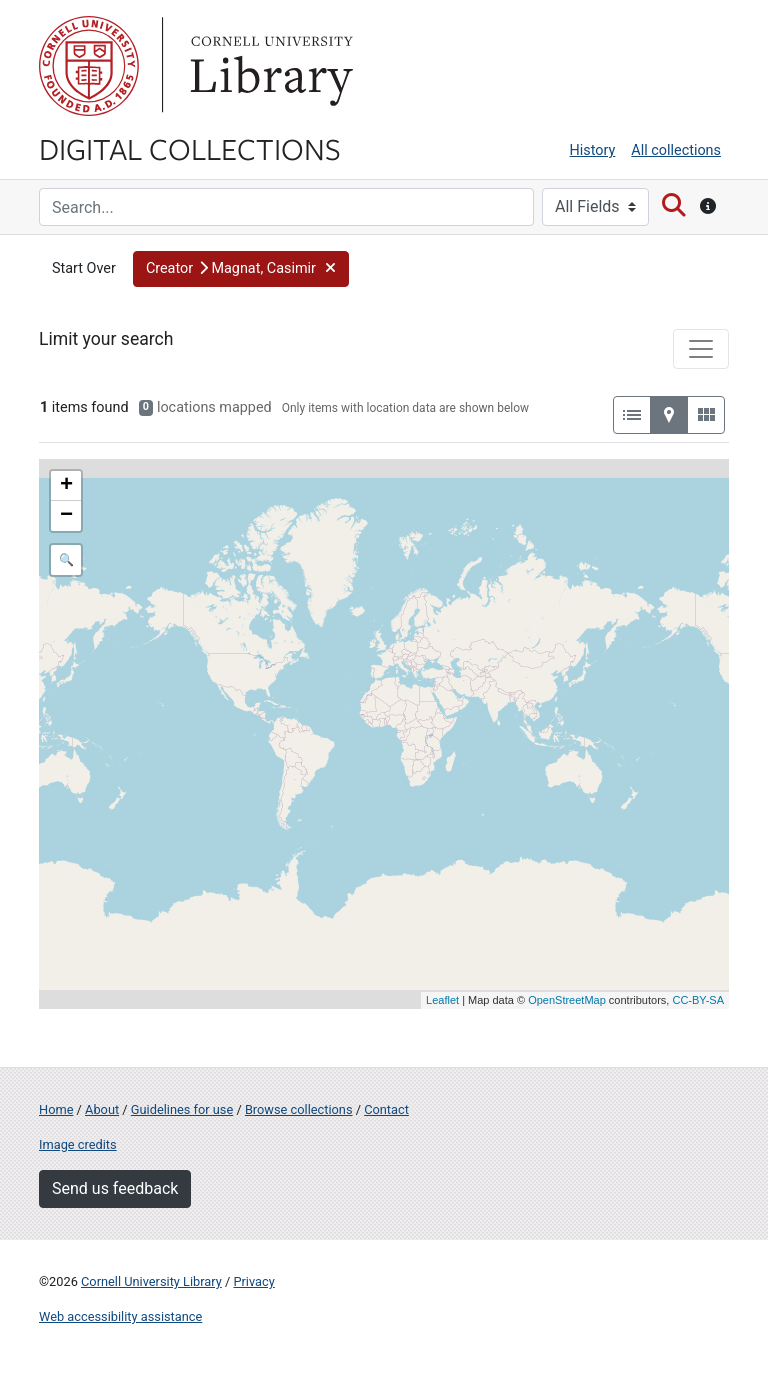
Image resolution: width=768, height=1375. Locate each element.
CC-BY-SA (698, 1000)
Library (269, 66)
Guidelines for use (182, 1109)
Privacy (253, 1281)
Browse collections (299, 1109)
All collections (676, 150)
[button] (241, 269)
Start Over (84, 268)
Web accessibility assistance (120, 1316)
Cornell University (89, 66)
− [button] (66, 516)
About (102, 1109)
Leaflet (442, 1000)
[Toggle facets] (701, 349)
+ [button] (66, 486)
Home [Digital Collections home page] (56, 1109)
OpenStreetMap (567, 1000)
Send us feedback (115, 1188)
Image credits (78, 1144)
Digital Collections (190, 148)
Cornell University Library (151, 1281)
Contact (386, 1109)
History (593, 150)
